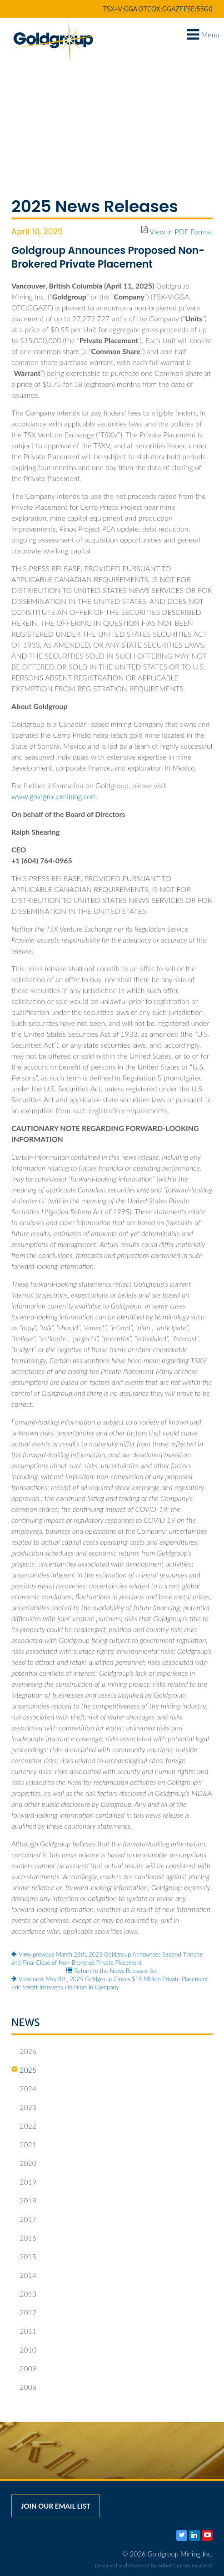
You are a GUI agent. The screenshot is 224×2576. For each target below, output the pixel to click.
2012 (23, 2312)
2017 (23, 2219)
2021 (23, 2144)
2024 (23, 2088)
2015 (23, 2256)
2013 (23, 2293)
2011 (23, 2331)
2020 (23, 2163)
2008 (23, 2387)
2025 (23, 2069)
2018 (23, 2200)
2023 (23, 2107)
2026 (23, 2051)
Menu (203, 34)
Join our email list (55, 2506)
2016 (23, 2237)
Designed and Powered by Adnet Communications (154, 2565)
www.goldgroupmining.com (54, 796)
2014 (23, 2275)
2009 (23, 2368)
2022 (23, 2125)
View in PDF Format (181, 231)
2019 (23, 2181)
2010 (23, 2349)
